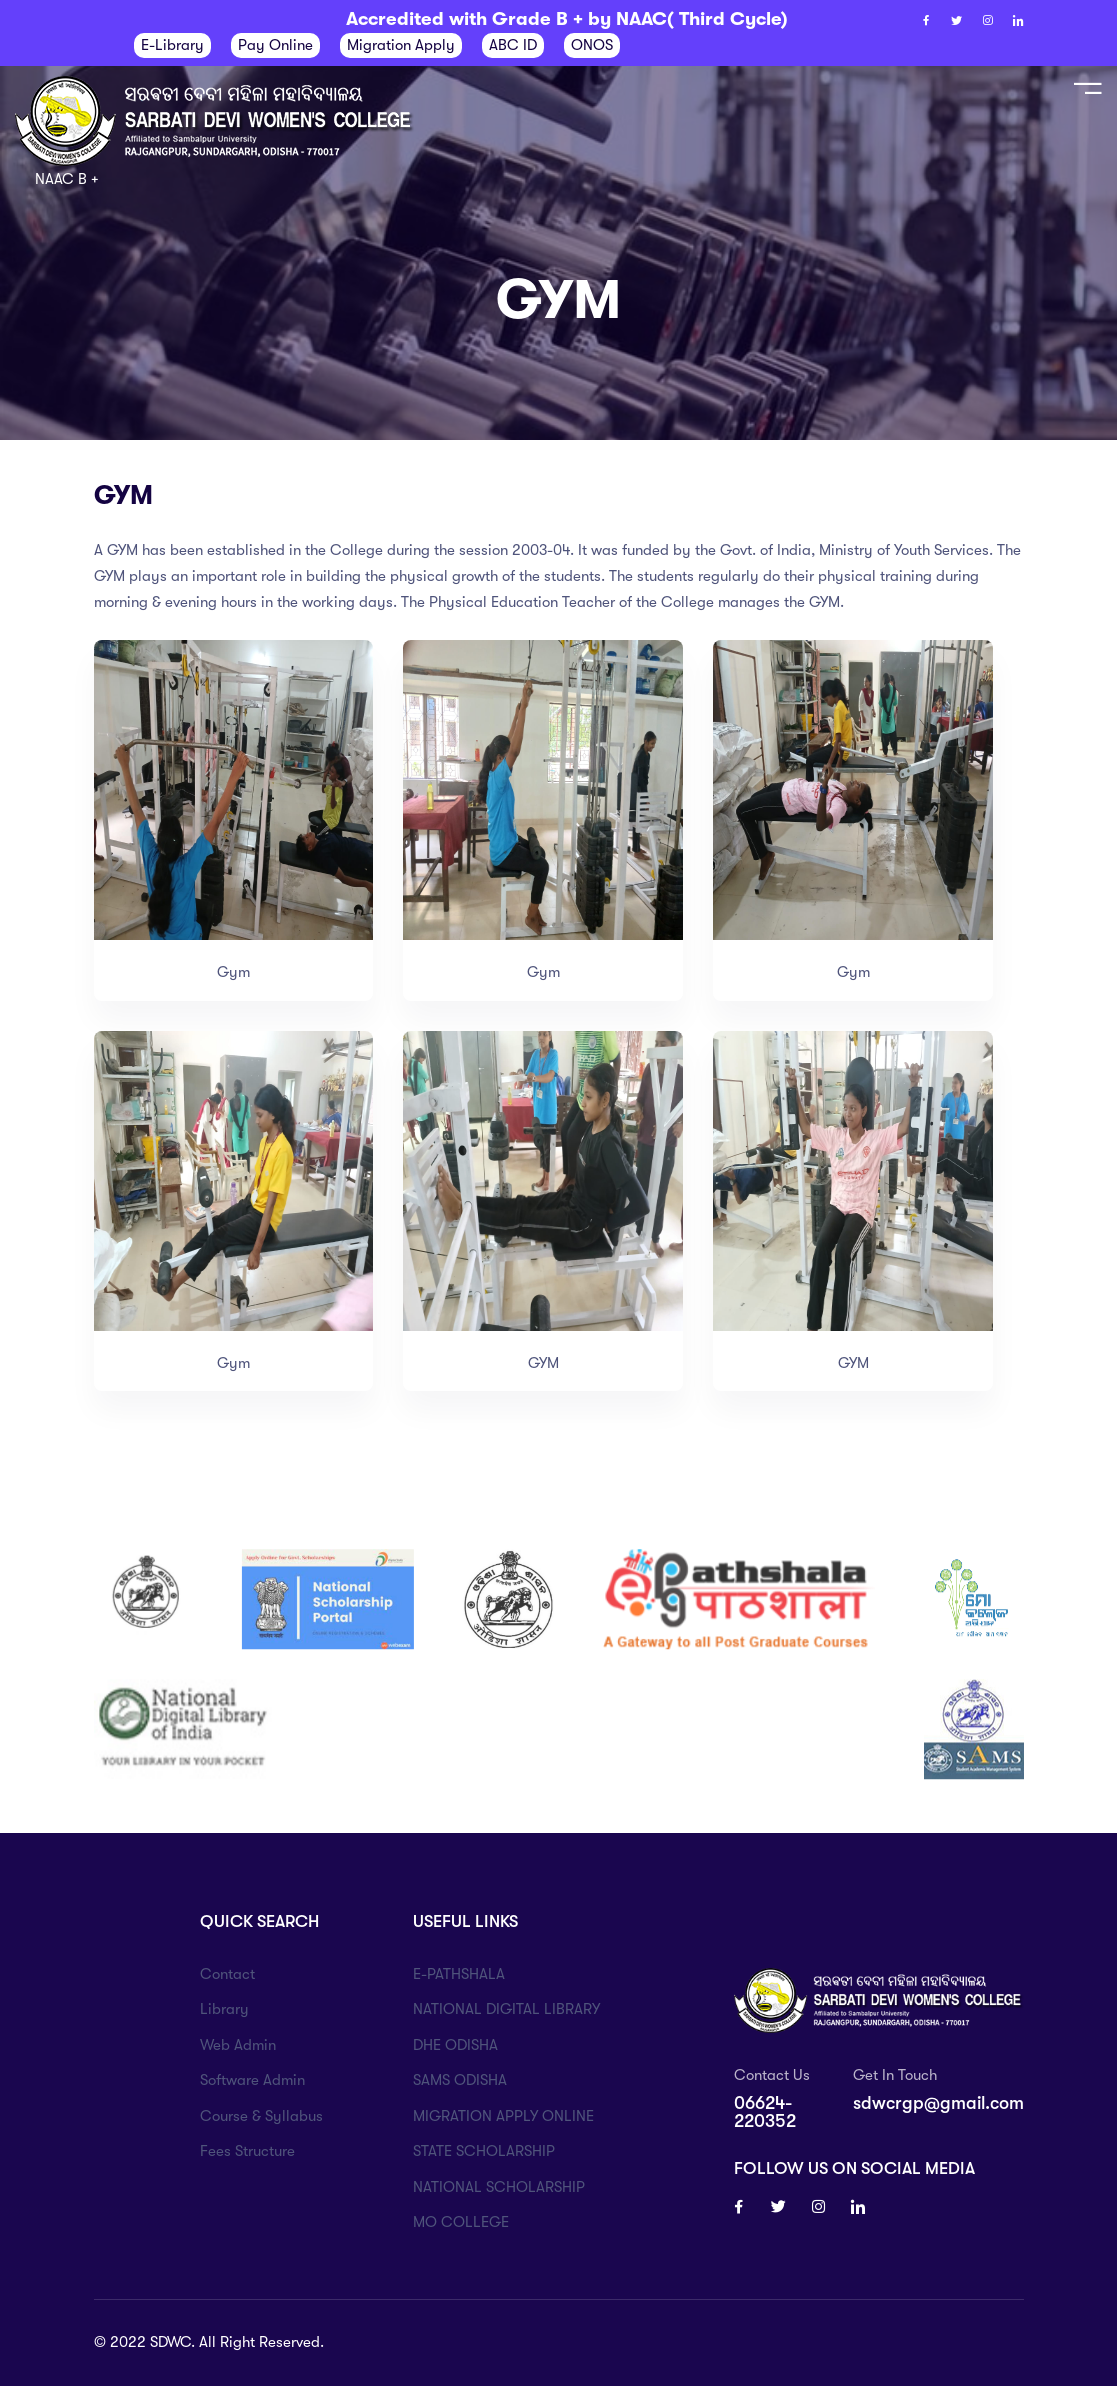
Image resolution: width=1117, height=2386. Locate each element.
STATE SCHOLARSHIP (484, 2151)
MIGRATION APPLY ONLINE (503, 2116)
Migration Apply (401, 45)
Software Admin (252, 2080)
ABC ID (513, 45)
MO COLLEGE (461, 2222)
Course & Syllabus (261, 2116)
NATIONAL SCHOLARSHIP (499, 2187)
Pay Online (275, 45)
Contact (227, 1974)
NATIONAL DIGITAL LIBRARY (506, 2009)
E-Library (172, 45)
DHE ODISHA (455, 2045)
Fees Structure (247, 2151)
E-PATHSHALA (459, 1974)
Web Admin (238, 2045)
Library (224, 2009)
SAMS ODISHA (460, 2080)
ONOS (592, 45)
